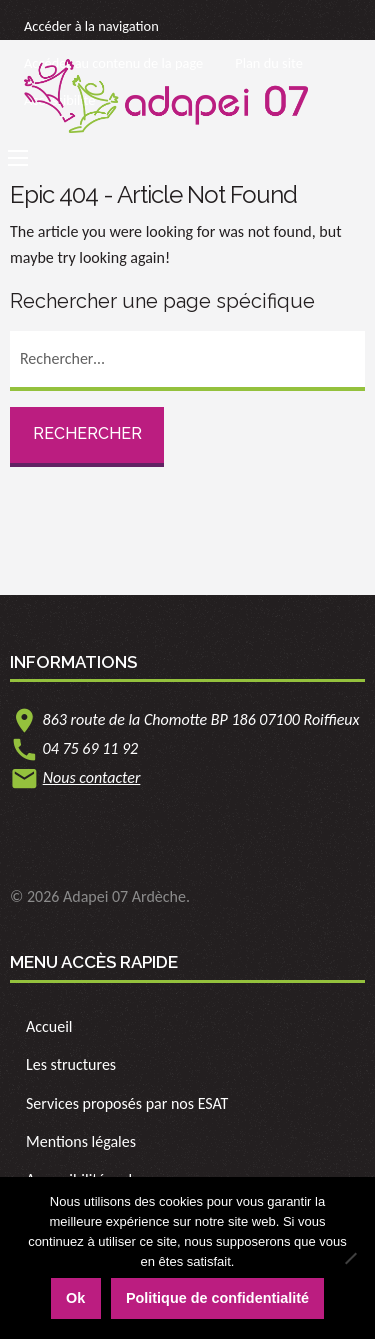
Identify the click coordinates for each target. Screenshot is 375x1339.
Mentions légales (81, 1141)
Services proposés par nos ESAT (127, 1103)
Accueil (49, 1026)
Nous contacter (92, 777)
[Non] (350, 1258)
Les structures (71, 1064)
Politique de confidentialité (217, 1298)
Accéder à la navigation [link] (91, 26)
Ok (75, 1298)
